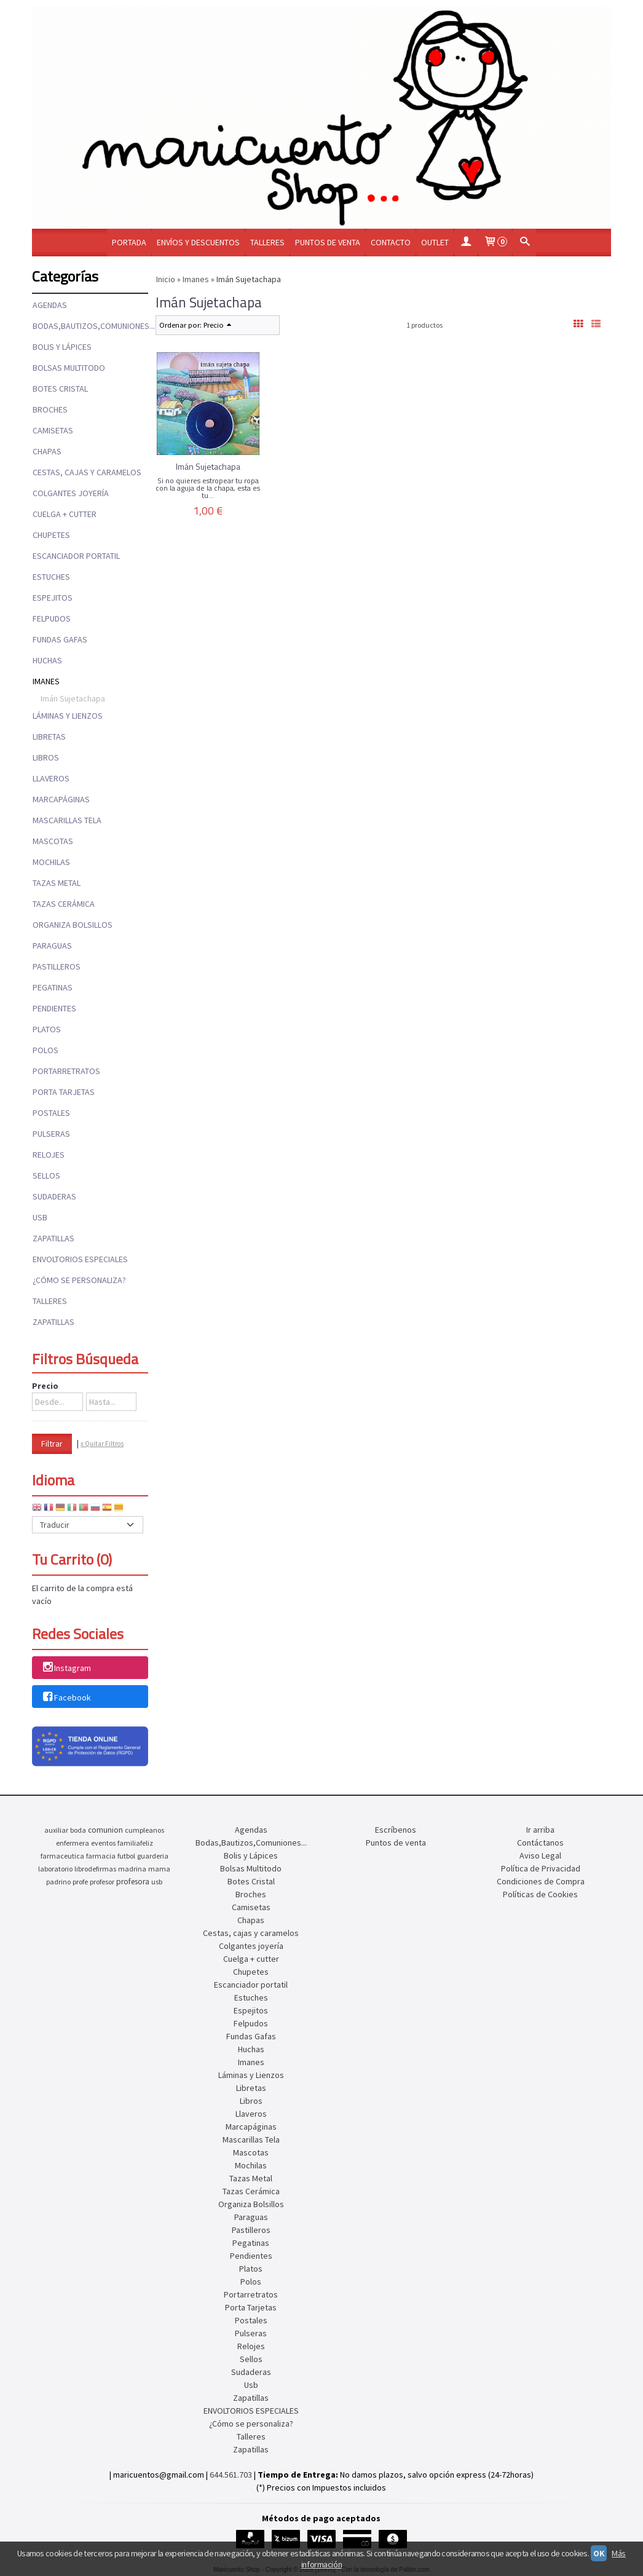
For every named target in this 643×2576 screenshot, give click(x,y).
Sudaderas (54, 1196)
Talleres (267, 242)
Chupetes (51, 534)
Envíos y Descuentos (198, 242)
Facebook (66, 1697)
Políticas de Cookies (540, 1894)
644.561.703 (231, 2474)
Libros (46, 757)
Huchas (47, 660)
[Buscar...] (524, 242)
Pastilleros (57, 966)
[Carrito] (495, 242)
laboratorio (55, 1868)
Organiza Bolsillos (72, 924)
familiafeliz (135, 1842)
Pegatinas (53, 987)
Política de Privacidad (540, 1868)
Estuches (51, 576)
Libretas (49, 736)
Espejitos (53, 597)
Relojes (49, 1154)
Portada (129, 242)
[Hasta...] (111, 1402)
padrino (58, 1881)
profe (80, 1881)
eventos (103, 1842)
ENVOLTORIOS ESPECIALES (80, 1259)
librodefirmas (95, 1868)
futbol (126, 1855)
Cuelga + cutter (65, 514)
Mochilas (51, 861)
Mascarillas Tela (67, 820)
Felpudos (52, 618)
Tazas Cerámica (64, 903)
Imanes (46, 681)
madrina (132, 1868)
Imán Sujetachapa (73, 698)
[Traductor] (87, 1524)
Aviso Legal (540, 1855)
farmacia (101, 1855)
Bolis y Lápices (62, 346)
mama (159, 1868)
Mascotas (53, 841)
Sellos (46, 1175)
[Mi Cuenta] (466, 242)
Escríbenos (395, 1829)
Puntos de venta (327, 242)
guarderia (152, 1855)
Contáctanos (540, 1842)
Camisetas (53, 430)
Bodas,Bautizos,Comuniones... (90, 325)
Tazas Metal (57, 882)
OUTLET (435, 242)
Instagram (66, 1668)
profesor (102, 1881)
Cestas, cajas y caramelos (87, 472)
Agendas (50, 304)
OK (598, 2553)
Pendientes (54, 1008)
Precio (45, 1385)
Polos (45, 1050)
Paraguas (52, 945)
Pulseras (51, 1133)
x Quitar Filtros (102, 1443)
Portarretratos (66, 1071)
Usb (40, 1217)
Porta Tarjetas (64, 1091)
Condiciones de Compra (541, 1881)
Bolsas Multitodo (69, 367)
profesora (132, 1881)
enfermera (72, 1842)
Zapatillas (53, 1238)
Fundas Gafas (60, 639)
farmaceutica (62, 1855)
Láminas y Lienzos (68, 715)
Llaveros (51, 778)
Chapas (47, 451)
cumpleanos (144, 1830)
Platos (47, 1029)
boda (78, 1830)
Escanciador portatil (76, 555)
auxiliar (56, 1830)
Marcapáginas (61, 799)
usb (156, 1881)
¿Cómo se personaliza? (79, 1280)
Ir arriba (540, 1829)
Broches (50, 409)
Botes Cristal (60, 388)
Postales (51, 1112)
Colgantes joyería (71, 493)
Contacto (391, 242)
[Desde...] (57, 1402)
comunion (105, 1830)
